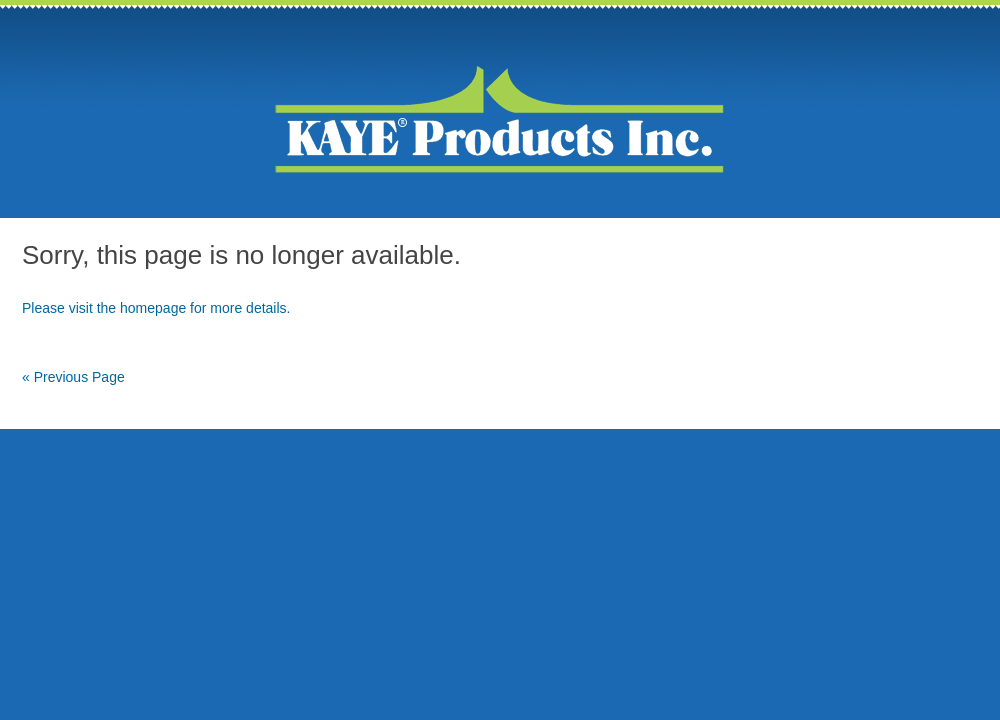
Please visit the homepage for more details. (156, 308)
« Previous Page (73, 377)
